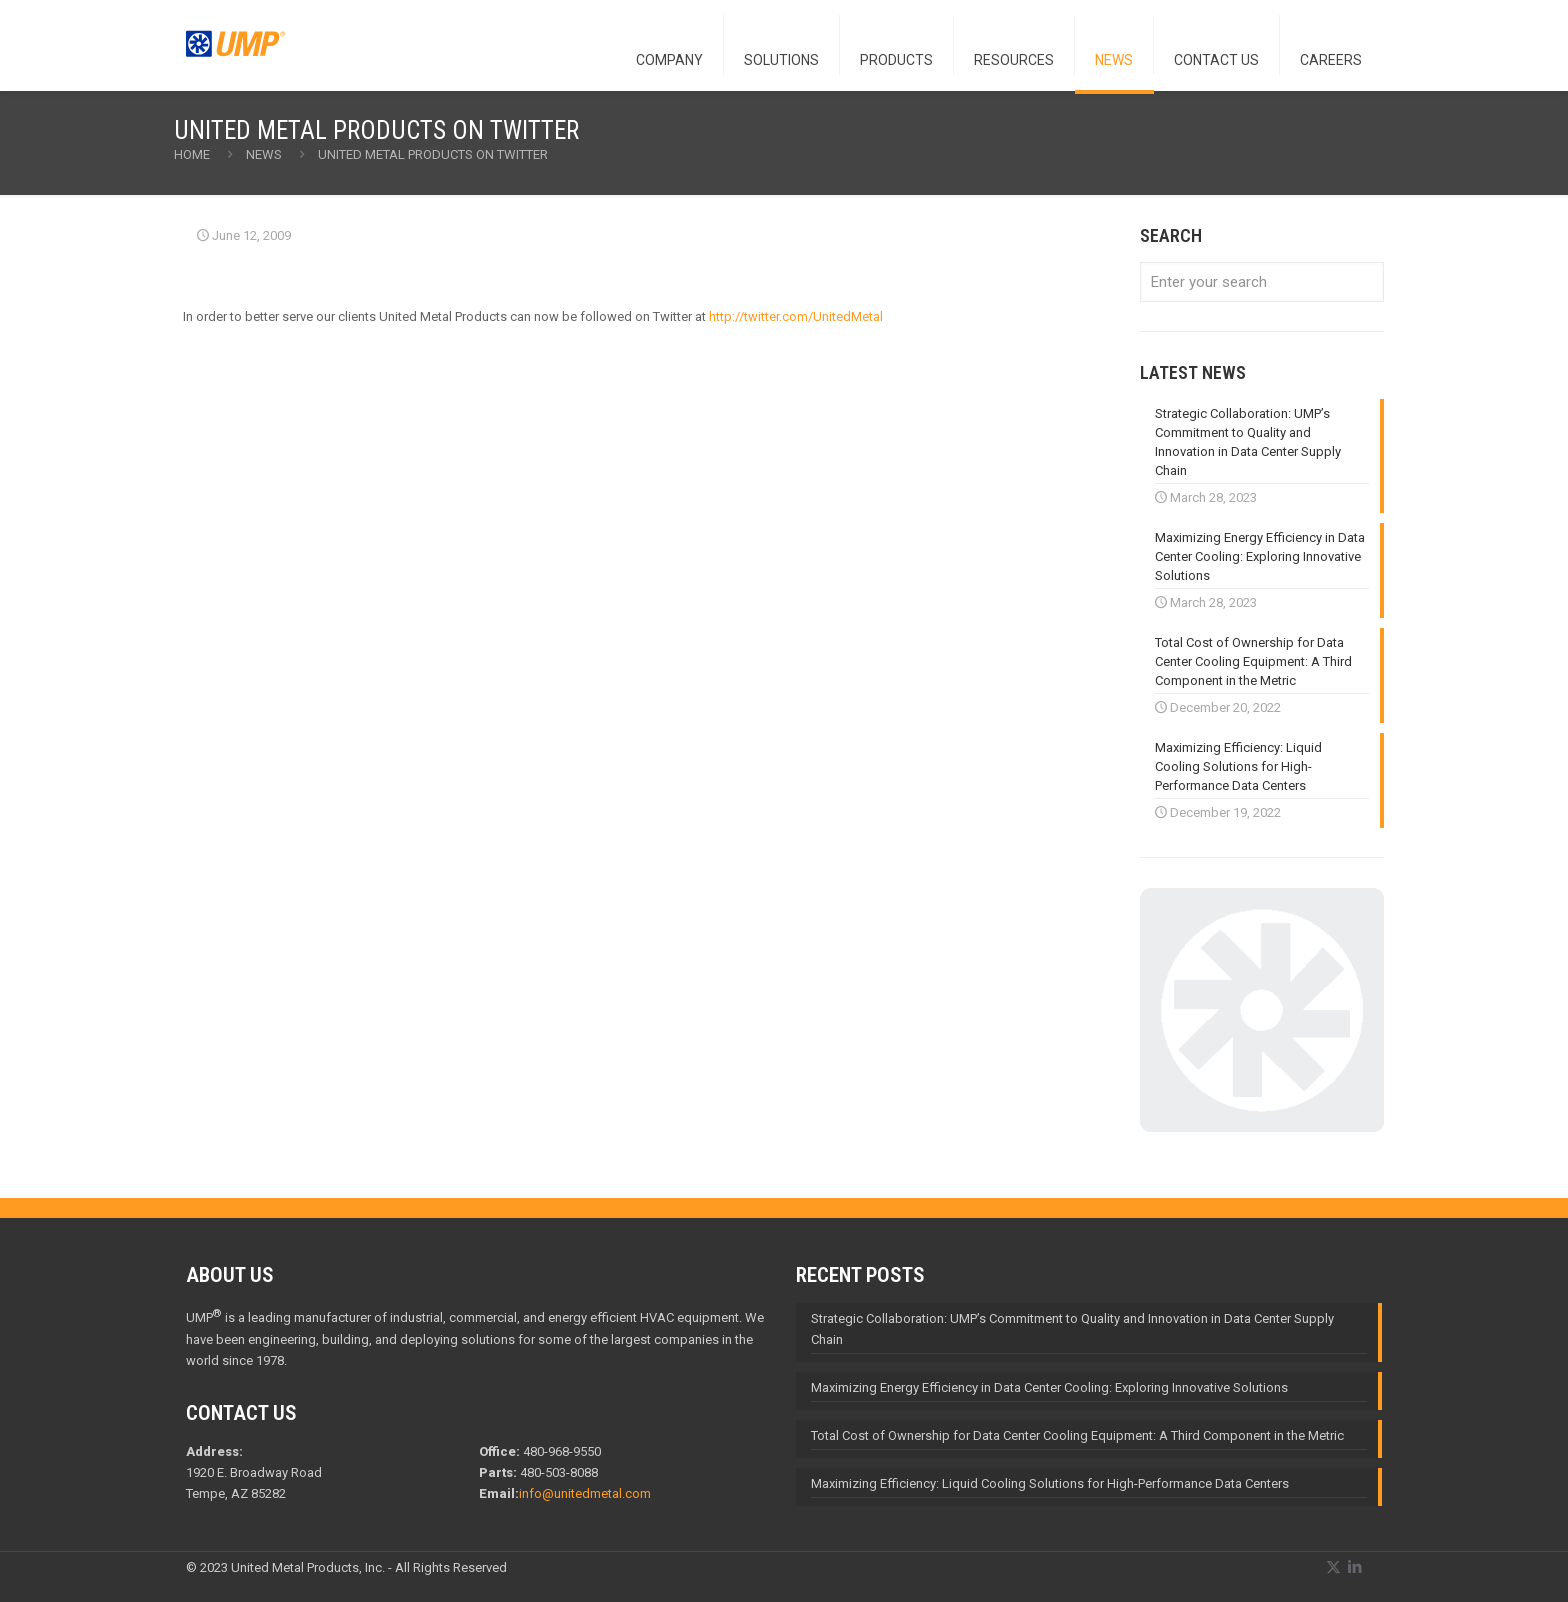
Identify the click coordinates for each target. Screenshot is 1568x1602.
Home (192, 154)
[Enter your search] (1262, 282)
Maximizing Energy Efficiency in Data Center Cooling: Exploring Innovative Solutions (1049, 1387)
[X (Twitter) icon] (1333, 1567)
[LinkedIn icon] (1354, 1567)
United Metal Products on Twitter (433, 154)
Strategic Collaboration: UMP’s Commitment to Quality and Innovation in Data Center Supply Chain (1072, 1329)
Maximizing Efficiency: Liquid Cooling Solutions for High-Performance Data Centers (1050, 1483)
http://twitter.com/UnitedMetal (796, 316)
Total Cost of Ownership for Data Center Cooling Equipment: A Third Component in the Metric (1077, 1435)
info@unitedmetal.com (585, 1493)
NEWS (264, 154)
